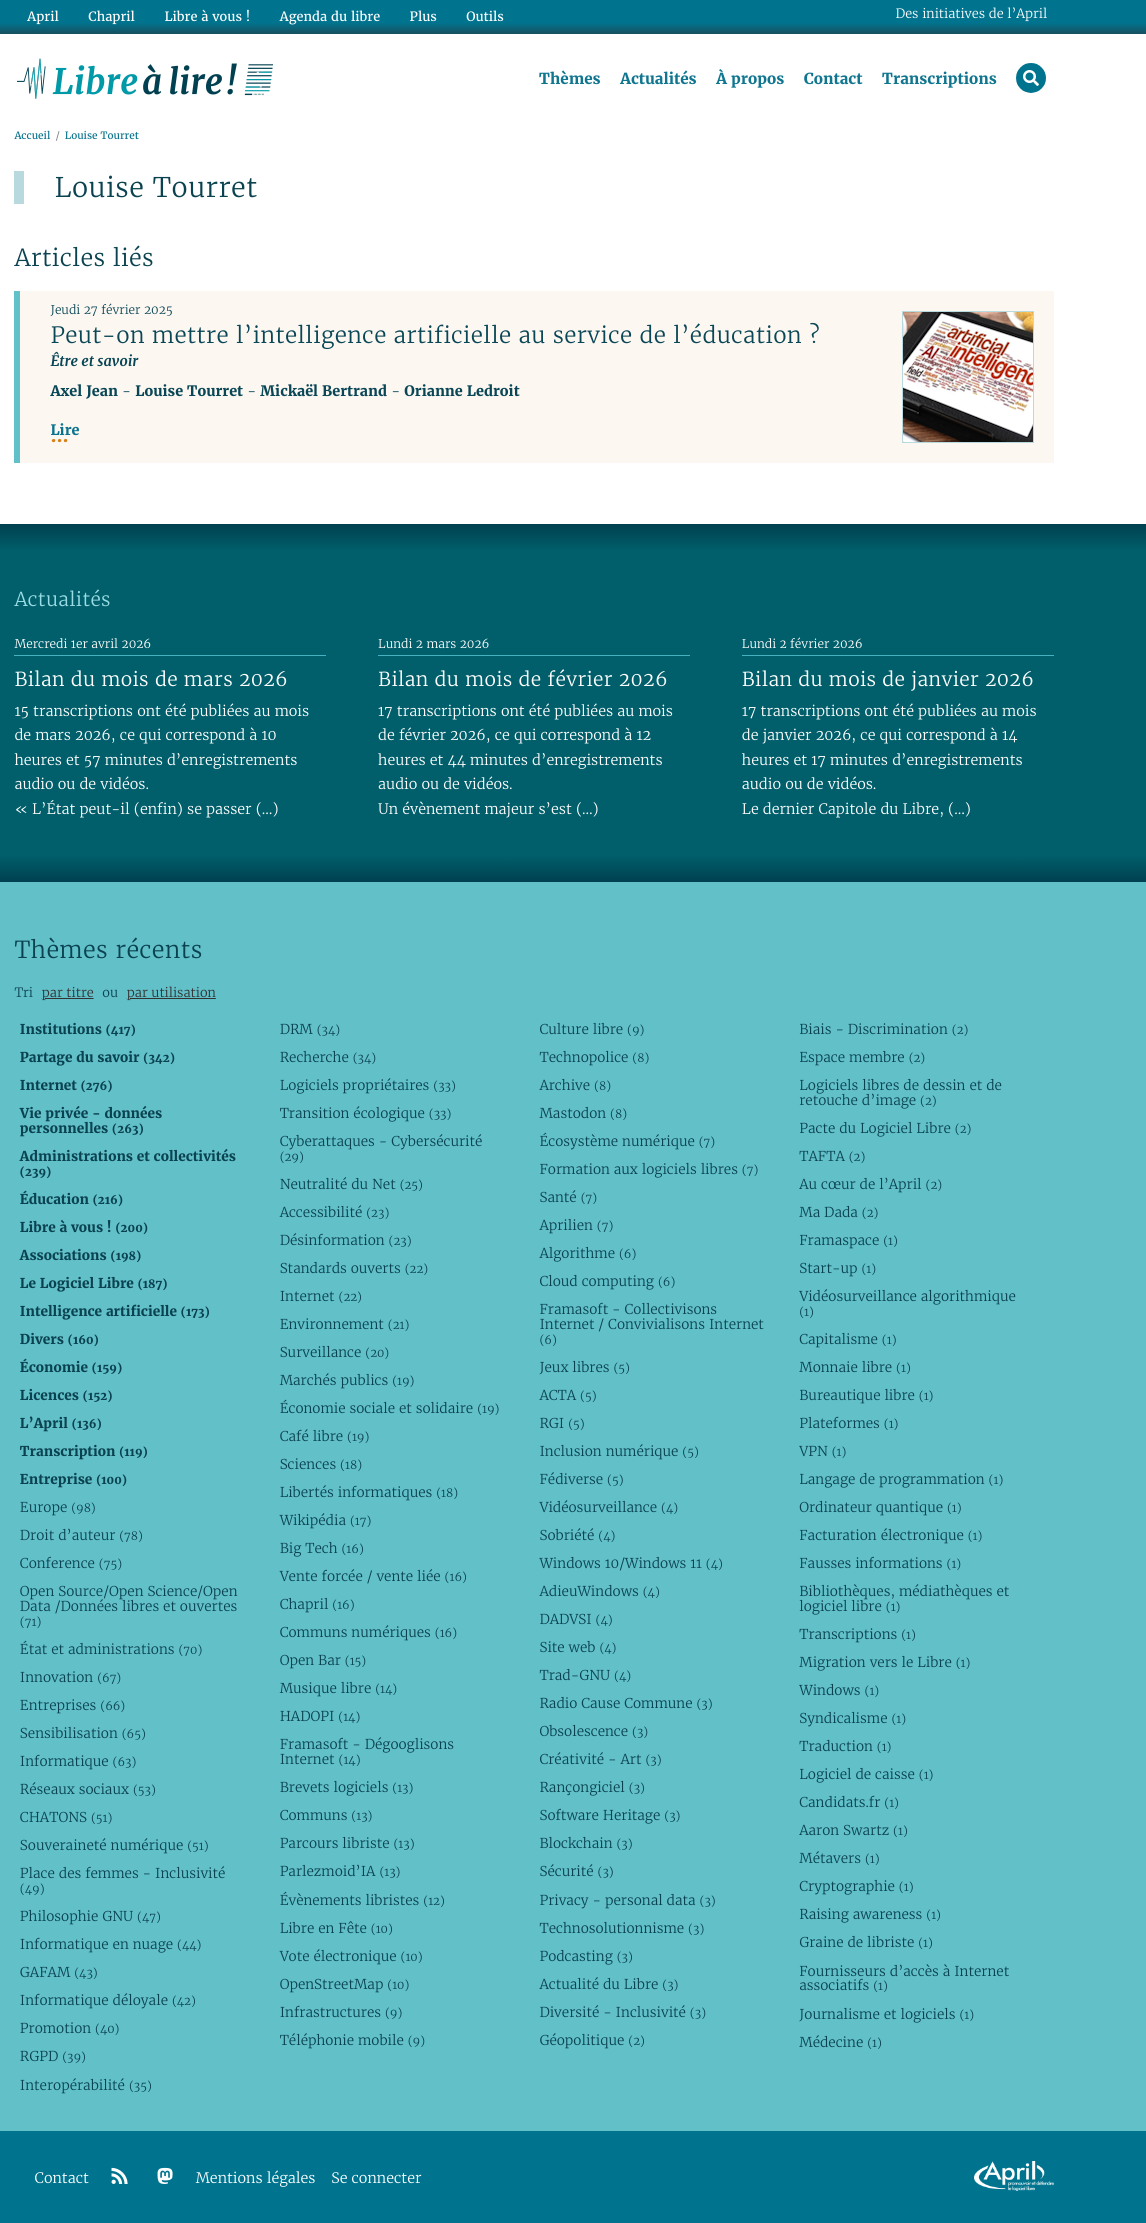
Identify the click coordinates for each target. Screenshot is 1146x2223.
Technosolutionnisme (621, 1928)
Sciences (321, 1464)
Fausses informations (880, 1563)
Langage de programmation (901, 1479)
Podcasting (585, 1956)
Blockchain (585, 1844)
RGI (561, 1423)
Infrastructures (341, 2012)
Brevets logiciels (347, 1788)
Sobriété (577, 1535)
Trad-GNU (585, 1675)
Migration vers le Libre (884, 1662)
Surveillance (335, 1352)
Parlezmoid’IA (340, 1872)
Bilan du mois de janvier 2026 (888, 679)
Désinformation (346, 1240)
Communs (326, 1816)
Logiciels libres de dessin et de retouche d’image (900, 1092)
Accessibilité (335, 1212)
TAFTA (832, 1156)
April (42, 16)
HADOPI (320, 1717)
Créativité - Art (600, 1760)
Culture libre (591, 1029)
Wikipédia (326, 1520)
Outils (484, 16)
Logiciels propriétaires (368, 1085)
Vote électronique (351, 1956)
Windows (839, 1690)
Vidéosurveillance (608, 1507)
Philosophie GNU (90, 1917)
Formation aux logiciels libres (648, 1169)
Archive (575, 1085)
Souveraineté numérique (114, 1845)
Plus (421, 16)
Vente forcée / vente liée (373, 1576)
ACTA (567, 1395)
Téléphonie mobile (352, 2040)
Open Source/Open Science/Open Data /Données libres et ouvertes (129, 1606)
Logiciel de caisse (866, 1774)
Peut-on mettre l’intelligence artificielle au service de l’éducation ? (435, 335)
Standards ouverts (354, 1268)
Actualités (658, 79)
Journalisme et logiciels (886, 2014)
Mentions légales (256, 2178)
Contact (832, 79)
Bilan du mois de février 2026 (523, 679)
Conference (71, 1563)
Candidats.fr (849, 1803)
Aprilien (576, 1225)
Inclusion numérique (618, 1451)
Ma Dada (838, 1212)
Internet (321, 1296)
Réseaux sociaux (88, 1789)
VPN (822, 1451)
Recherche (328, 1057)
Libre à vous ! (207, 16)
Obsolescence (593, 1731)
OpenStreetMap (345, 1984)
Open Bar (323, 1660)
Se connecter (376, 2178)
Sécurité (576, 1872)
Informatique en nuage (111, 1945)
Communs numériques (368, 1632)
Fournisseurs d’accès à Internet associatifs (904, 1978)
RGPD (53, 2057)
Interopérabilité (86, 2085)
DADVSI (575, 1619)
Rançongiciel (592, 1788)
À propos (750, 79)
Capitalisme (847, 1339)
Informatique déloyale (108, 2001)
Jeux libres (584, 1367)
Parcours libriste (347, 1844)
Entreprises (72, 1705)
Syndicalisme (852, 1718)
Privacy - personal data (627, 1900)
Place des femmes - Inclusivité (123, 1881)
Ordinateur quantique (880, 1507)
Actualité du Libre (608, 1984)
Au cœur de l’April (870, 1184)
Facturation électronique (890, 1535)
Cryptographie (856, 1887)
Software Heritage (609, 1816)
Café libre (325, 1436)
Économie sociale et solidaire (390, 1408)
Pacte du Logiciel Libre (885, 1128)
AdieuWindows (599, 1591)
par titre (68, 992)
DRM (310, 1029)
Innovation (70, 1677)
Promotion (70, 2029)
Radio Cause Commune (625, 1703)
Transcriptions (939, 79)
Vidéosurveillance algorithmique (907, 1303)
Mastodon (583, 1113)
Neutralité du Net (351, 1184)
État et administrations (111, 1649)
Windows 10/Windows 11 (630, 1563)
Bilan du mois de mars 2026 (151, 679)
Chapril (317, 1604)
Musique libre (339, 1689)
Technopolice (594, 1057)
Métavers (839, 1859)
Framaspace (848, 1240)
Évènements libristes (362, 1900)
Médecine (840, 2042)
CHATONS (66, 1817)
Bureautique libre (866, 1395)
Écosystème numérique (627, 1141)
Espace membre (862, 1057)
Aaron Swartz (853, 1831)
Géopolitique (591, 2040)
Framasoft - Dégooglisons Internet (367, 1752)
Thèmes (570, 79)
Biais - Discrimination (883, 1029)
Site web (577, 1647)
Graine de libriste (866, 1943)
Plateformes (848, 1423)
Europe (58, 1507)
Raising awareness (870, 1915)
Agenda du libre (329, 16)
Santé (568, 1197)
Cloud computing (607, 1281)
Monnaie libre (855, 1367)
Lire (64, 430)
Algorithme (587, 1253)
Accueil (32, 136)
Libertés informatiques (369, 1492)
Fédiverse (581, 1479)
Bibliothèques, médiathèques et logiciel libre (904, 1598)
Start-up (837, 1268)
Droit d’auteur (81, 1535)
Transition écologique (366, 1113)
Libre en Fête (336, 1928)
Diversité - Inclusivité (622, 2012)
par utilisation (171, 992)
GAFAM (59, 1973)
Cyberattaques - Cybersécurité (381, 1148)
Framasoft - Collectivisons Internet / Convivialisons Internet (651, 1324)
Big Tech (322, 1548)
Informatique (78, 1761)
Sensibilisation (83, 1733)
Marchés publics (347, 1380)
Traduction (845, 1746)
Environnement (345, 1324)
